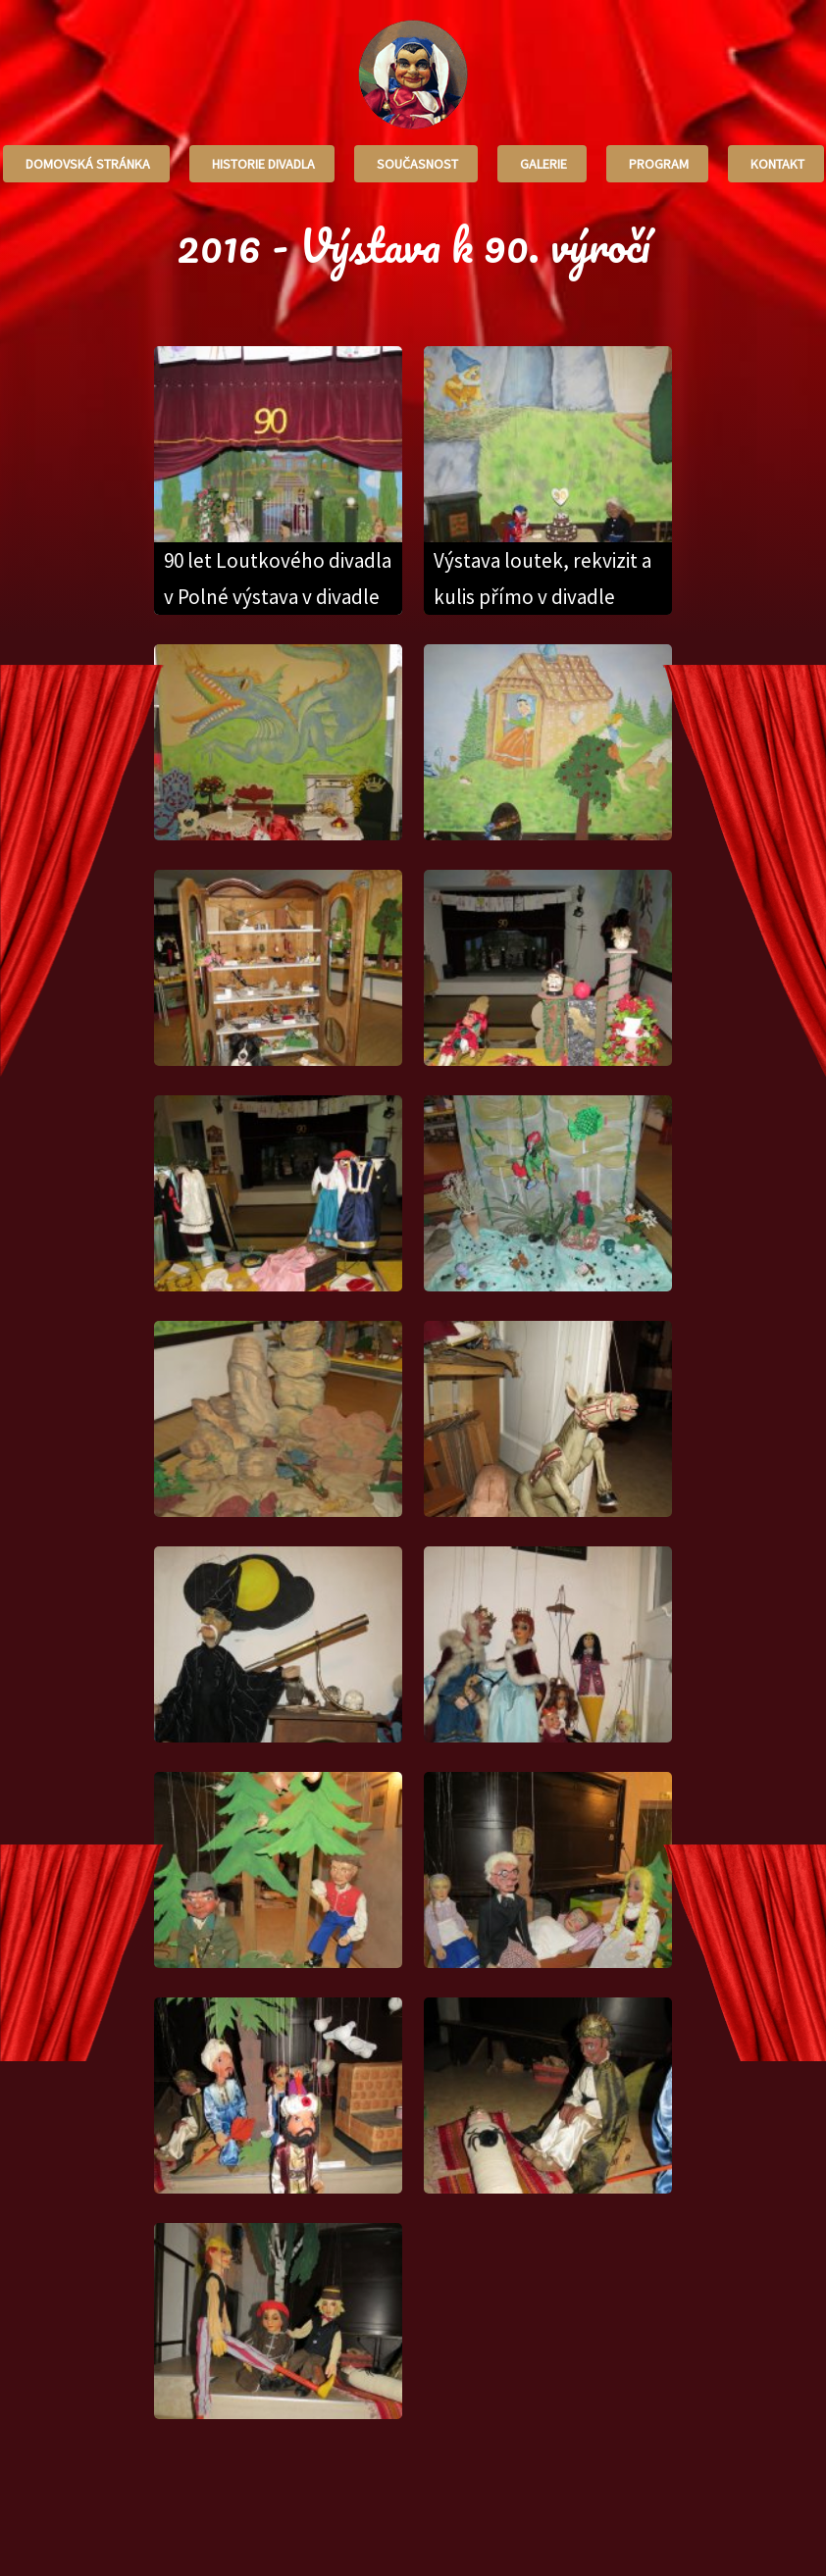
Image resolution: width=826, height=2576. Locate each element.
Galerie (542, 164)
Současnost (416, 164)
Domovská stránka (86, 164)
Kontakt (776, 164)
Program (657, 164)
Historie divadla (262, 164)
